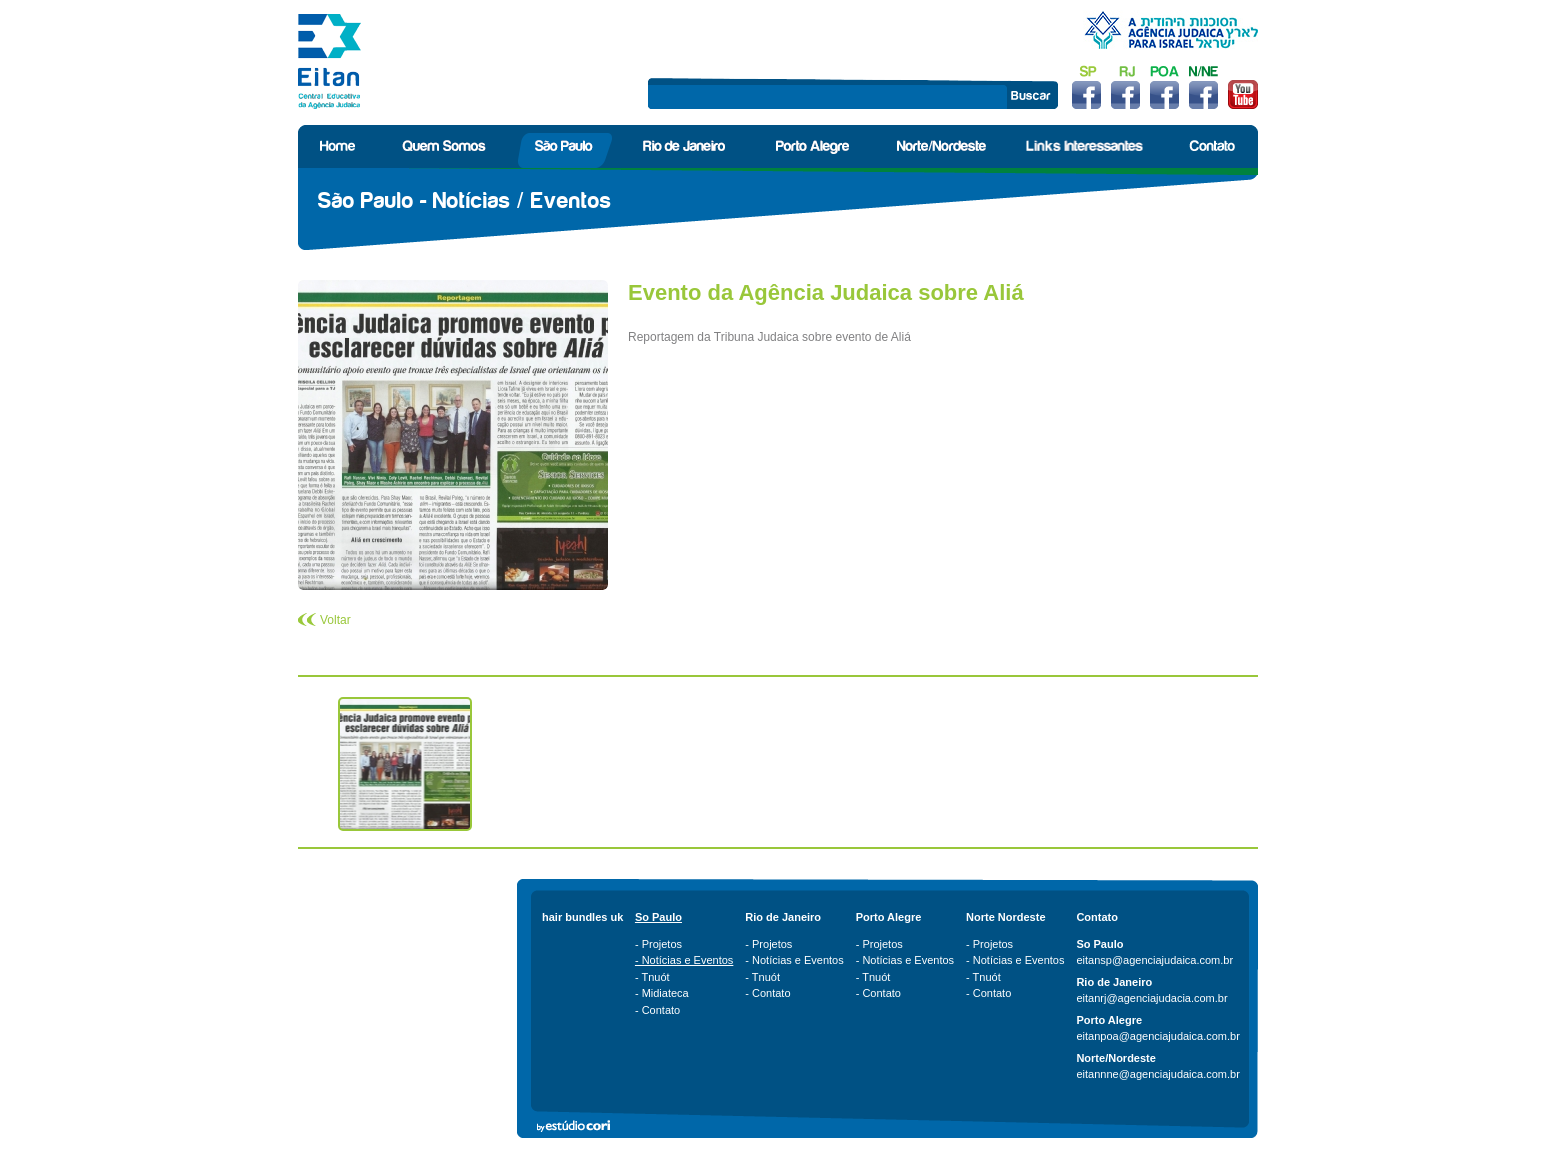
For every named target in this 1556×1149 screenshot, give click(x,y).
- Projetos (658, 944)
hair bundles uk (582, 917)
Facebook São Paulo (1086, 87)
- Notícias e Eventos (684, 960)
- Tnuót (652, 977)
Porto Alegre (815, 146)
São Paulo (566, 146)
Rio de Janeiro (686, 146)
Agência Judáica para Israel (1170, 30)
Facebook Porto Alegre (1164, 87)
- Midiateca (662, 993)
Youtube (1243, 87)
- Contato (657, 1010)
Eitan (330, 61)
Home (339, 146)
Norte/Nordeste (941, 146)
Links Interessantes (1083, 146)
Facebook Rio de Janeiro (1125, 87)
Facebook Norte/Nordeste (1203, 87)
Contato (1210, 146)
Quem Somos (446, 146)
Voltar (335, 620)
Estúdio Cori (578, 1126)
